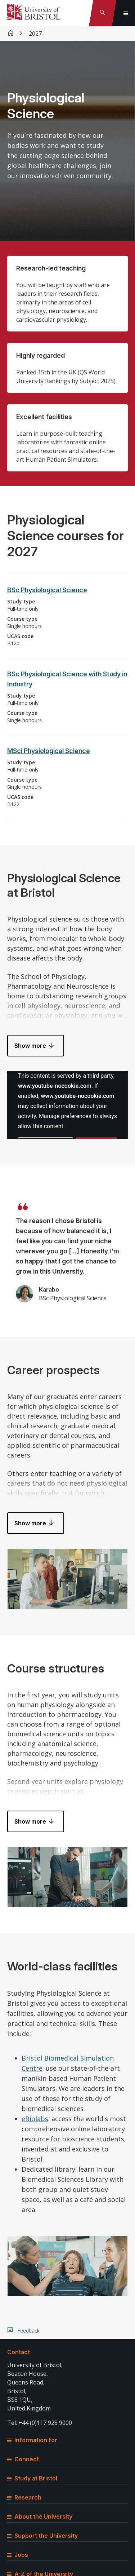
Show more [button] (30, 1045)
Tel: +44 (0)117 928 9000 (39, 2423)
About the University (39, 2516)
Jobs (17, 2554)
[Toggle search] (102, 13)
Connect (23, 2459)
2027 (35, 34)
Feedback (28, 2330)
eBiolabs (35, 2118)
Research (24, 2497)
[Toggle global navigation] (125, 13)
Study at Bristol (32, 2478)
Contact (18, 2352)
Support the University (42, 2535)
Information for (32, 2440)
